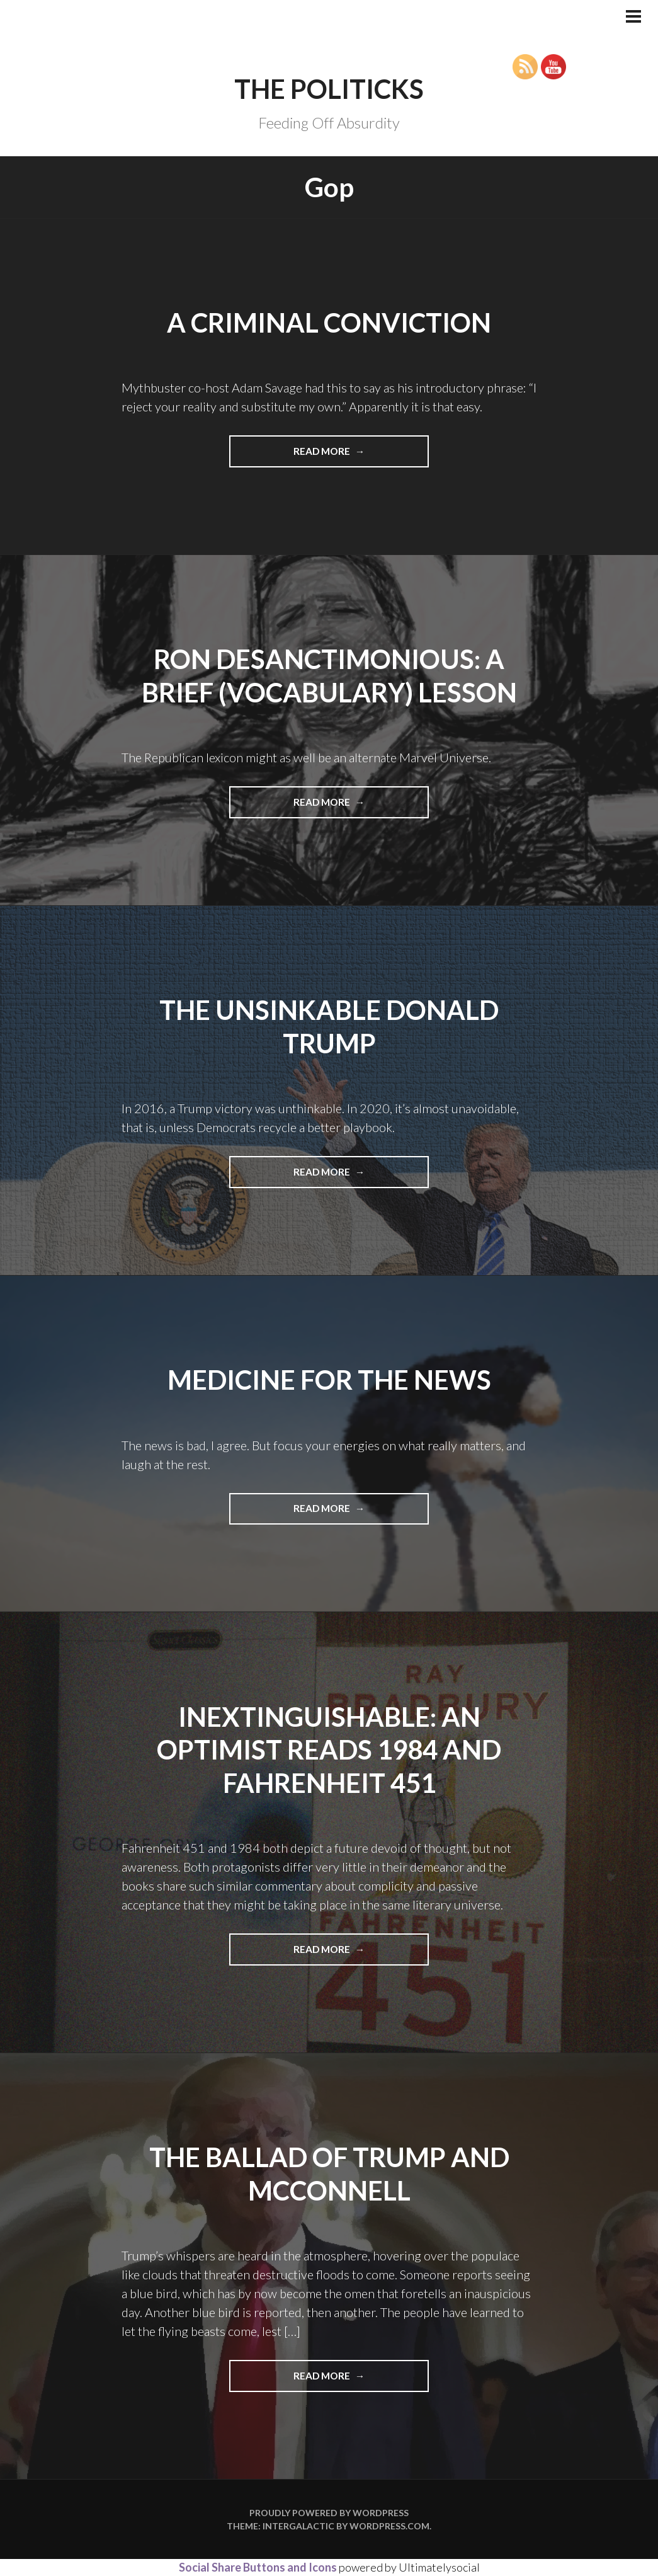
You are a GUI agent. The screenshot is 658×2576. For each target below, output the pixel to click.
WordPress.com (389, 2526)
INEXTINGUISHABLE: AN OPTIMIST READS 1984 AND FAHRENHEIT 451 (329, 1750)
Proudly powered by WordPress (329, 2512)
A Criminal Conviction (329, 322)
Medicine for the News (329, 1379)
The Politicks (329, 89)
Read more (356, 455)
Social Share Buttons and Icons (258, 2567)
